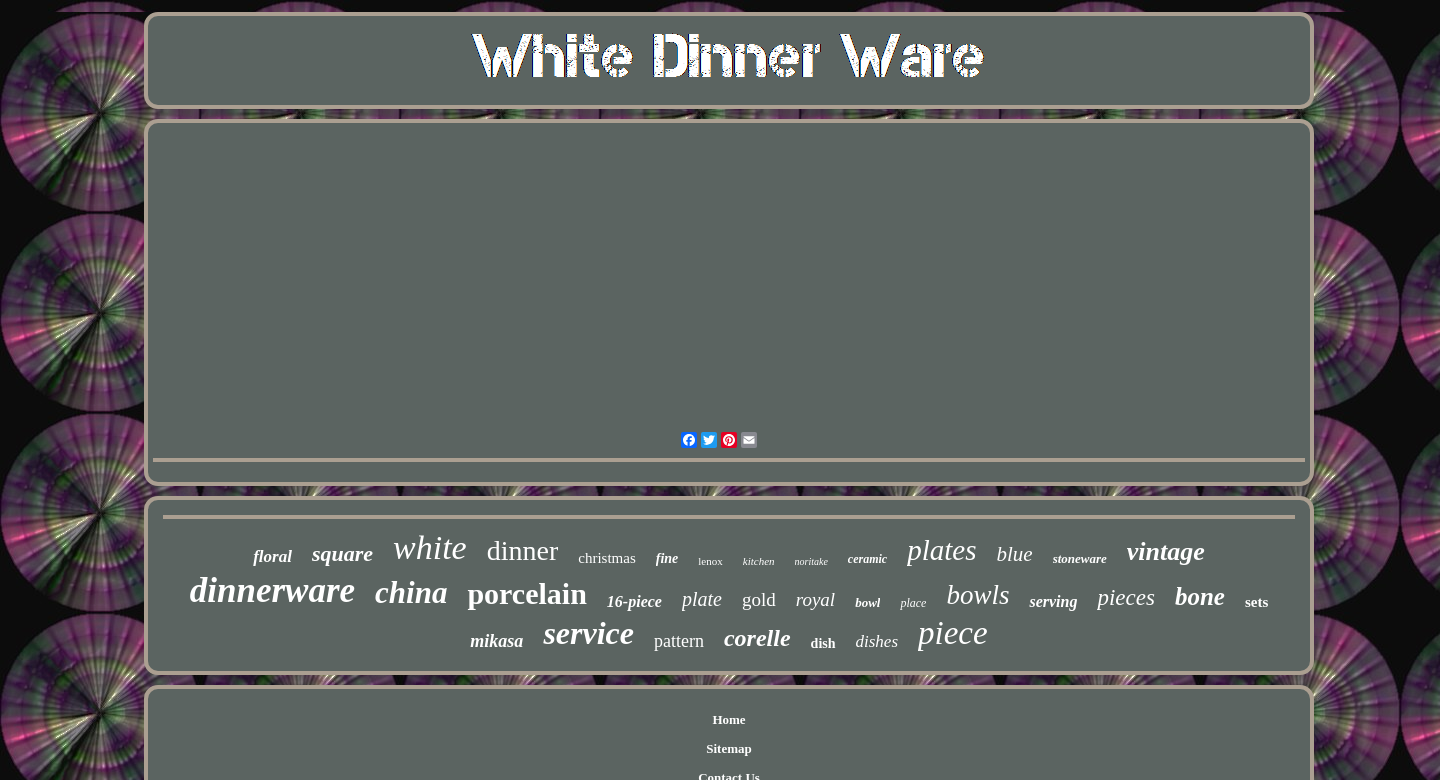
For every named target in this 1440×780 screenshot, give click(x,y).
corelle (757, 638)
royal (815, 599)
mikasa (496, 641)
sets (1256, 602)
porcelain (526, 593)
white (430, 547)
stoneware (1080, 558)
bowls (977, 595)
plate (702, 599)
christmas (607, 558)
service (588, 633)
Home (728, 719)
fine (667, 558)
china (411, 592)
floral (272, 556)
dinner (523, 550)
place (913, 603)
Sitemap (729, 748)
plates (941, 550)
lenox (710, 561)
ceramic (867, 559)
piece (953, 633)
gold (759, 599)
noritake (811, 561)
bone (1200, 596)
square (342, 553)
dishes (877, 641)
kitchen (759, 561)
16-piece (634, 601)
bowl (867, 602)
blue (1014, 554)
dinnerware (272, 590)
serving (1053, 601)
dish (823, 643)
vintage (1166, 551)
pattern (679, 641)
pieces (1125, 597)
